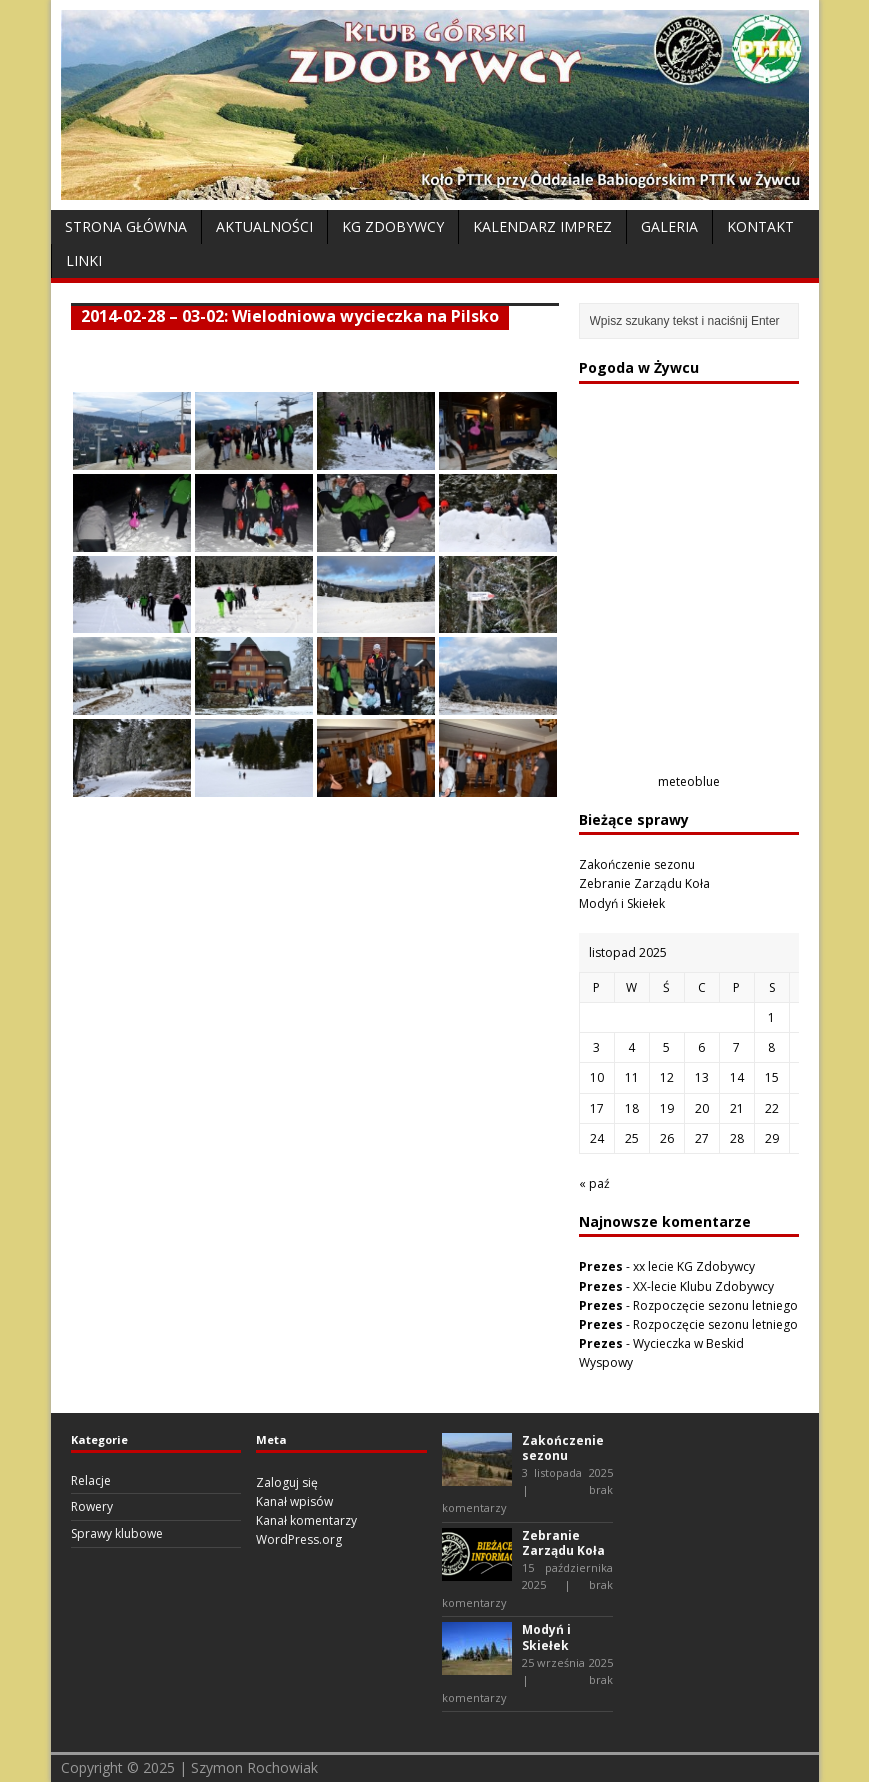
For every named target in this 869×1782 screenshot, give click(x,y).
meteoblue (689, 781)
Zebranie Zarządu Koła (644, 883)
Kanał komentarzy (306, 1520)
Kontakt (760, 226)
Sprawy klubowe (117, 1533)
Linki (84, 260)
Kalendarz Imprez (542, 226)
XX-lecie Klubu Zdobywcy (703, 1286)
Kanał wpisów (294, 1501)
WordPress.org (299, 1539)
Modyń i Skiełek (622, 903)
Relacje (91, 1480)
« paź (594, 1183)
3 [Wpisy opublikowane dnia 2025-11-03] (596, 1047)
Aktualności (264, 226)
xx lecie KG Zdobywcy (694, 1266)
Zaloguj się (287, 1482)
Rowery (92, 1506)
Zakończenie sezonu (637, 864)
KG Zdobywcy (393, 226)
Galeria (669, 226)
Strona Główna (126, 226)
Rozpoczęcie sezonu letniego (715, 1305)
